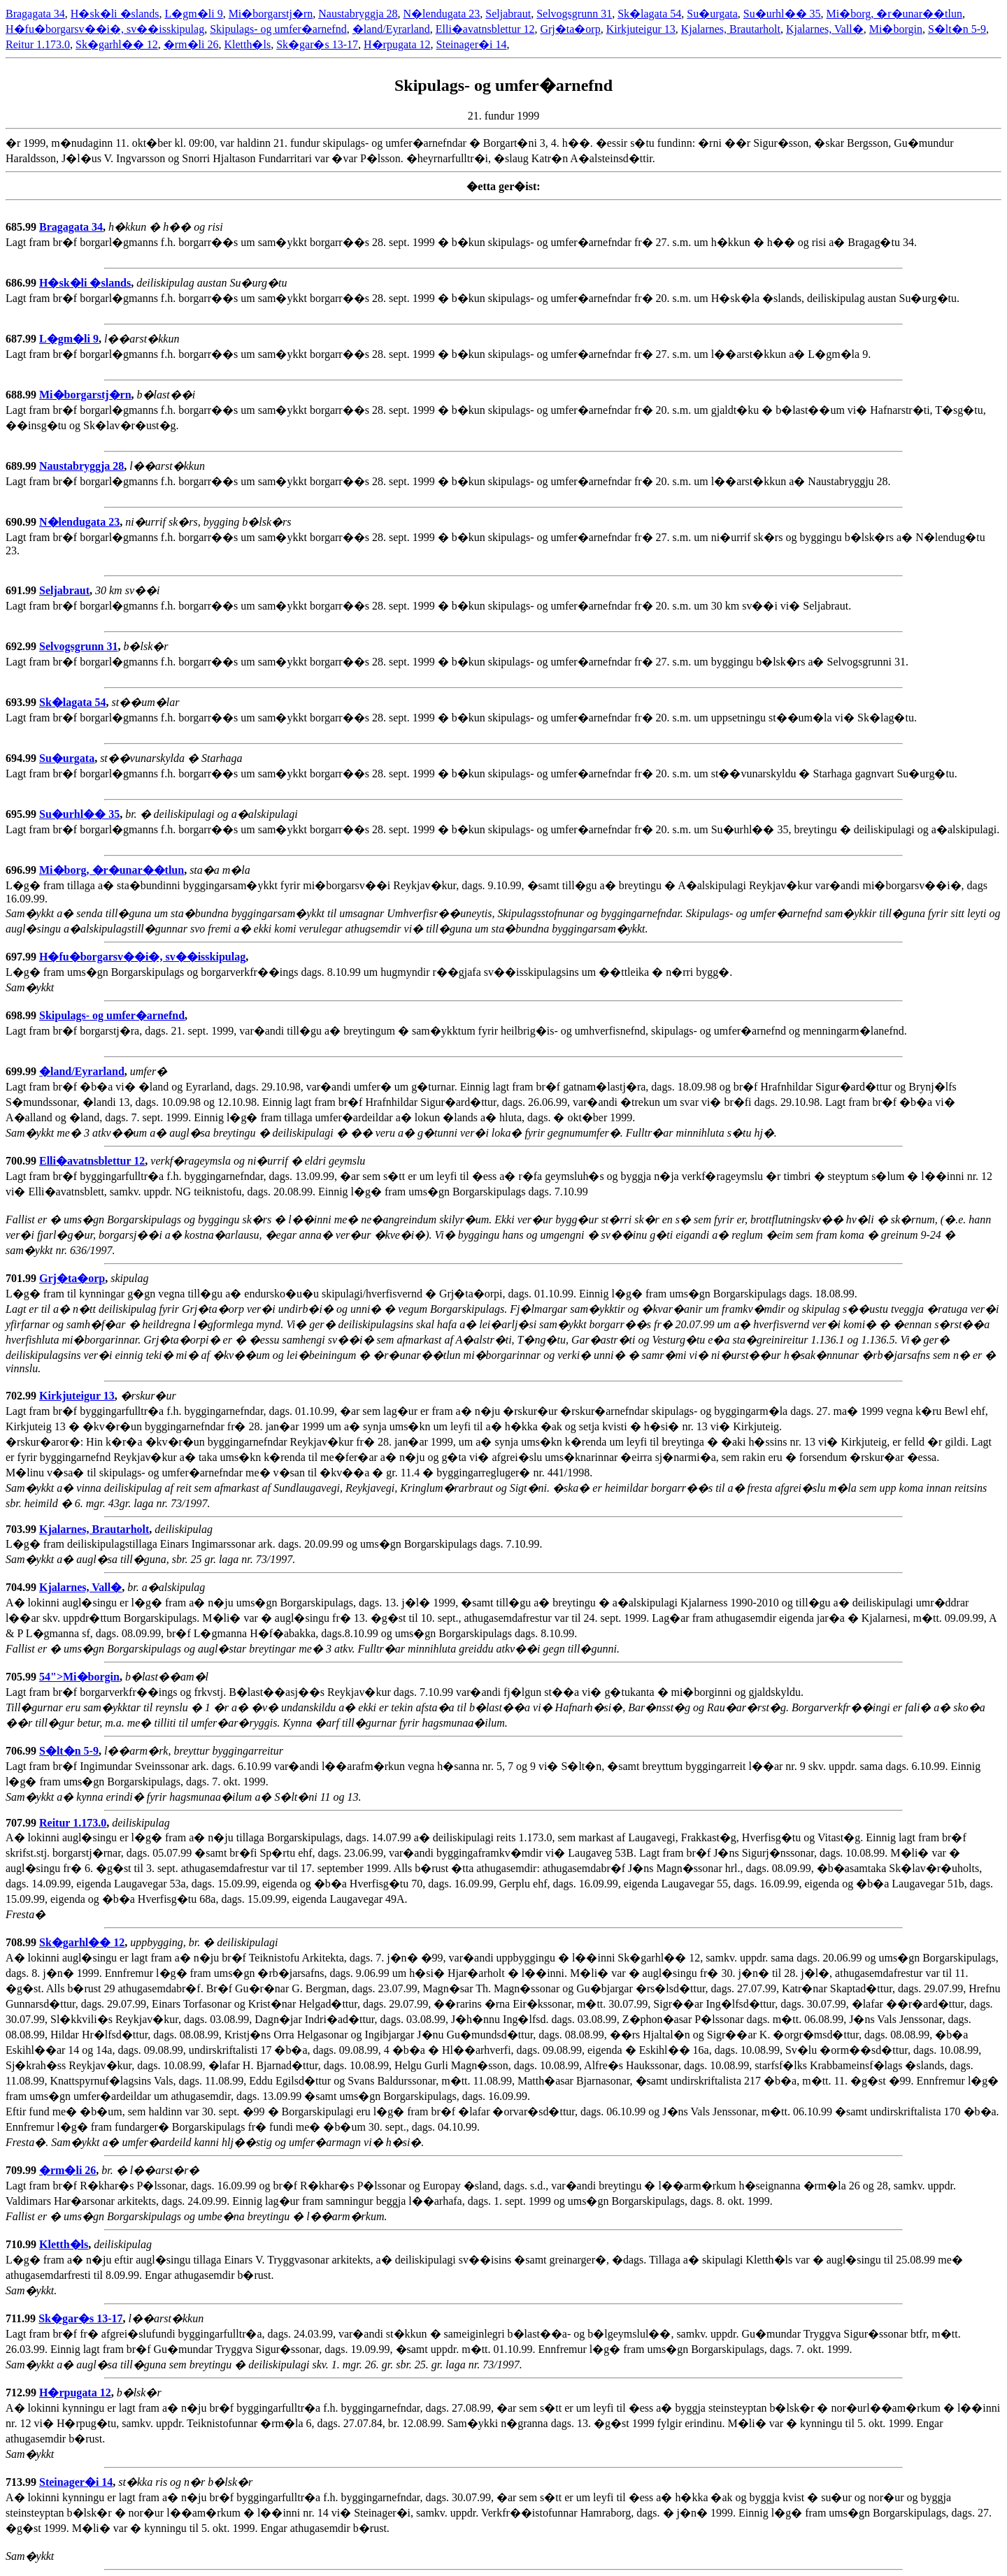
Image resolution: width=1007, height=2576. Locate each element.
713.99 (22, 2482)
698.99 (22, 1015)
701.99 (22, 1278)
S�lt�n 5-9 (957, 29)
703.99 (22, 1529)
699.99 (22, 1071)
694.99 (22, 758)
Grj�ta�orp (570, 29)
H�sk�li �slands (115, 14)
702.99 (22, 1396)
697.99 (22, 957)
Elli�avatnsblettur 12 (485, 29)
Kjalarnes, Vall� (825, 29)
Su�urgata (712, 14)
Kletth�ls (247, 44)
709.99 (22, 2170)
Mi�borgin (895, 29)
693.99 (22, 702)
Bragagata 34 (35, 14)
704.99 (22, 1587)
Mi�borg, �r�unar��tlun (894, 14)
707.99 (22, 1823)
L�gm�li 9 (194, 14)
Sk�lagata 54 (649, 14)
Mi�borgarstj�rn (271, 14)
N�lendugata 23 (441, 14)
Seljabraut (508, 14)
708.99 (22, 1942)
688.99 (22, 395)
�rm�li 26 (191, 44)
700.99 (22, 1161)
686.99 (22, 283)
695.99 (22, 814)
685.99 (22, 227)
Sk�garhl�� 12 (117, 44)
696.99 (22, 870)
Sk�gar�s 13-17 (317, 44)
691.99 (22, 590)
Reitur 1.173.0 (38, 44)
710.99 (22, 2244)
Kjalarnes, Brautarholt (730, 29)
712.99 (22, 2392)
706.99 (22, 1751)
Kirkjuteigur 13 (641, 29)
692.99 (22, 646)
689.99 (22, 466)
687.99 (22, 339)
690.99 (22, 522)
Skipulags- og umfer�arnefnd (278, 29)
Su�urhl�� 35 (782, 14)
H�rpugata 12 (397, 44)
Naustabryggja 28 (357, 14)
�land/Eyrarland (391, 29)
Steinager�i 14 (471, 44)
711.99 (22, 2318)
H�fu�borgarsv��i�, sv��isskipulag (105, 29)
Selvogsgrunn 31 (574, 14)
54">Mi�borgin (79, 1677)
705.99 (22, 1677)
